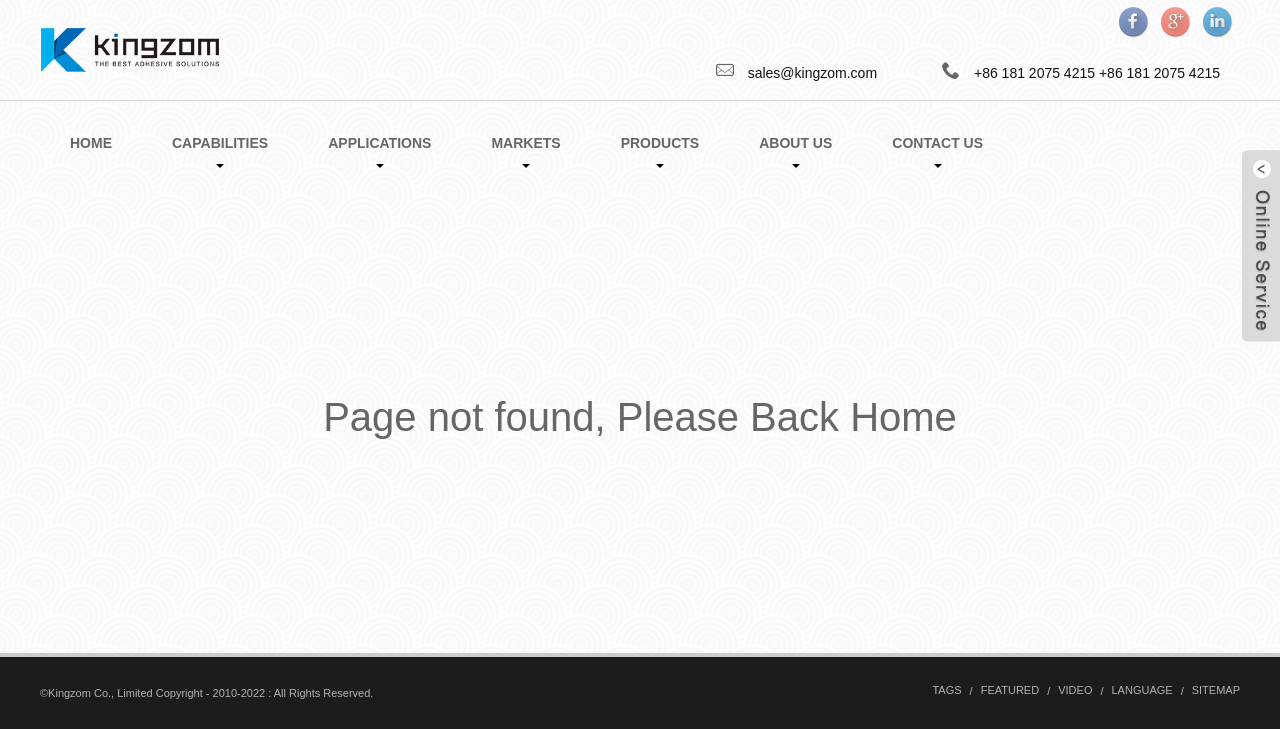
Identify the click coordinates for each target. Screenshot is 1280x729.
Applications (379, 151)
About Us (795, 151)
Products (660, 151)
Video (1075, 690)
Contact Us (937, 151)
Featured (1010, 690)
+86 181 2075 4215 (1159, 73)
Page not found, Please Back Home (640, 417)
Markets (525, 151)
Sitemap (1216, 690)
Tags (946, 690)
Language (1142, 690)
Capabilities (220, 151)
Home (91, 143)
